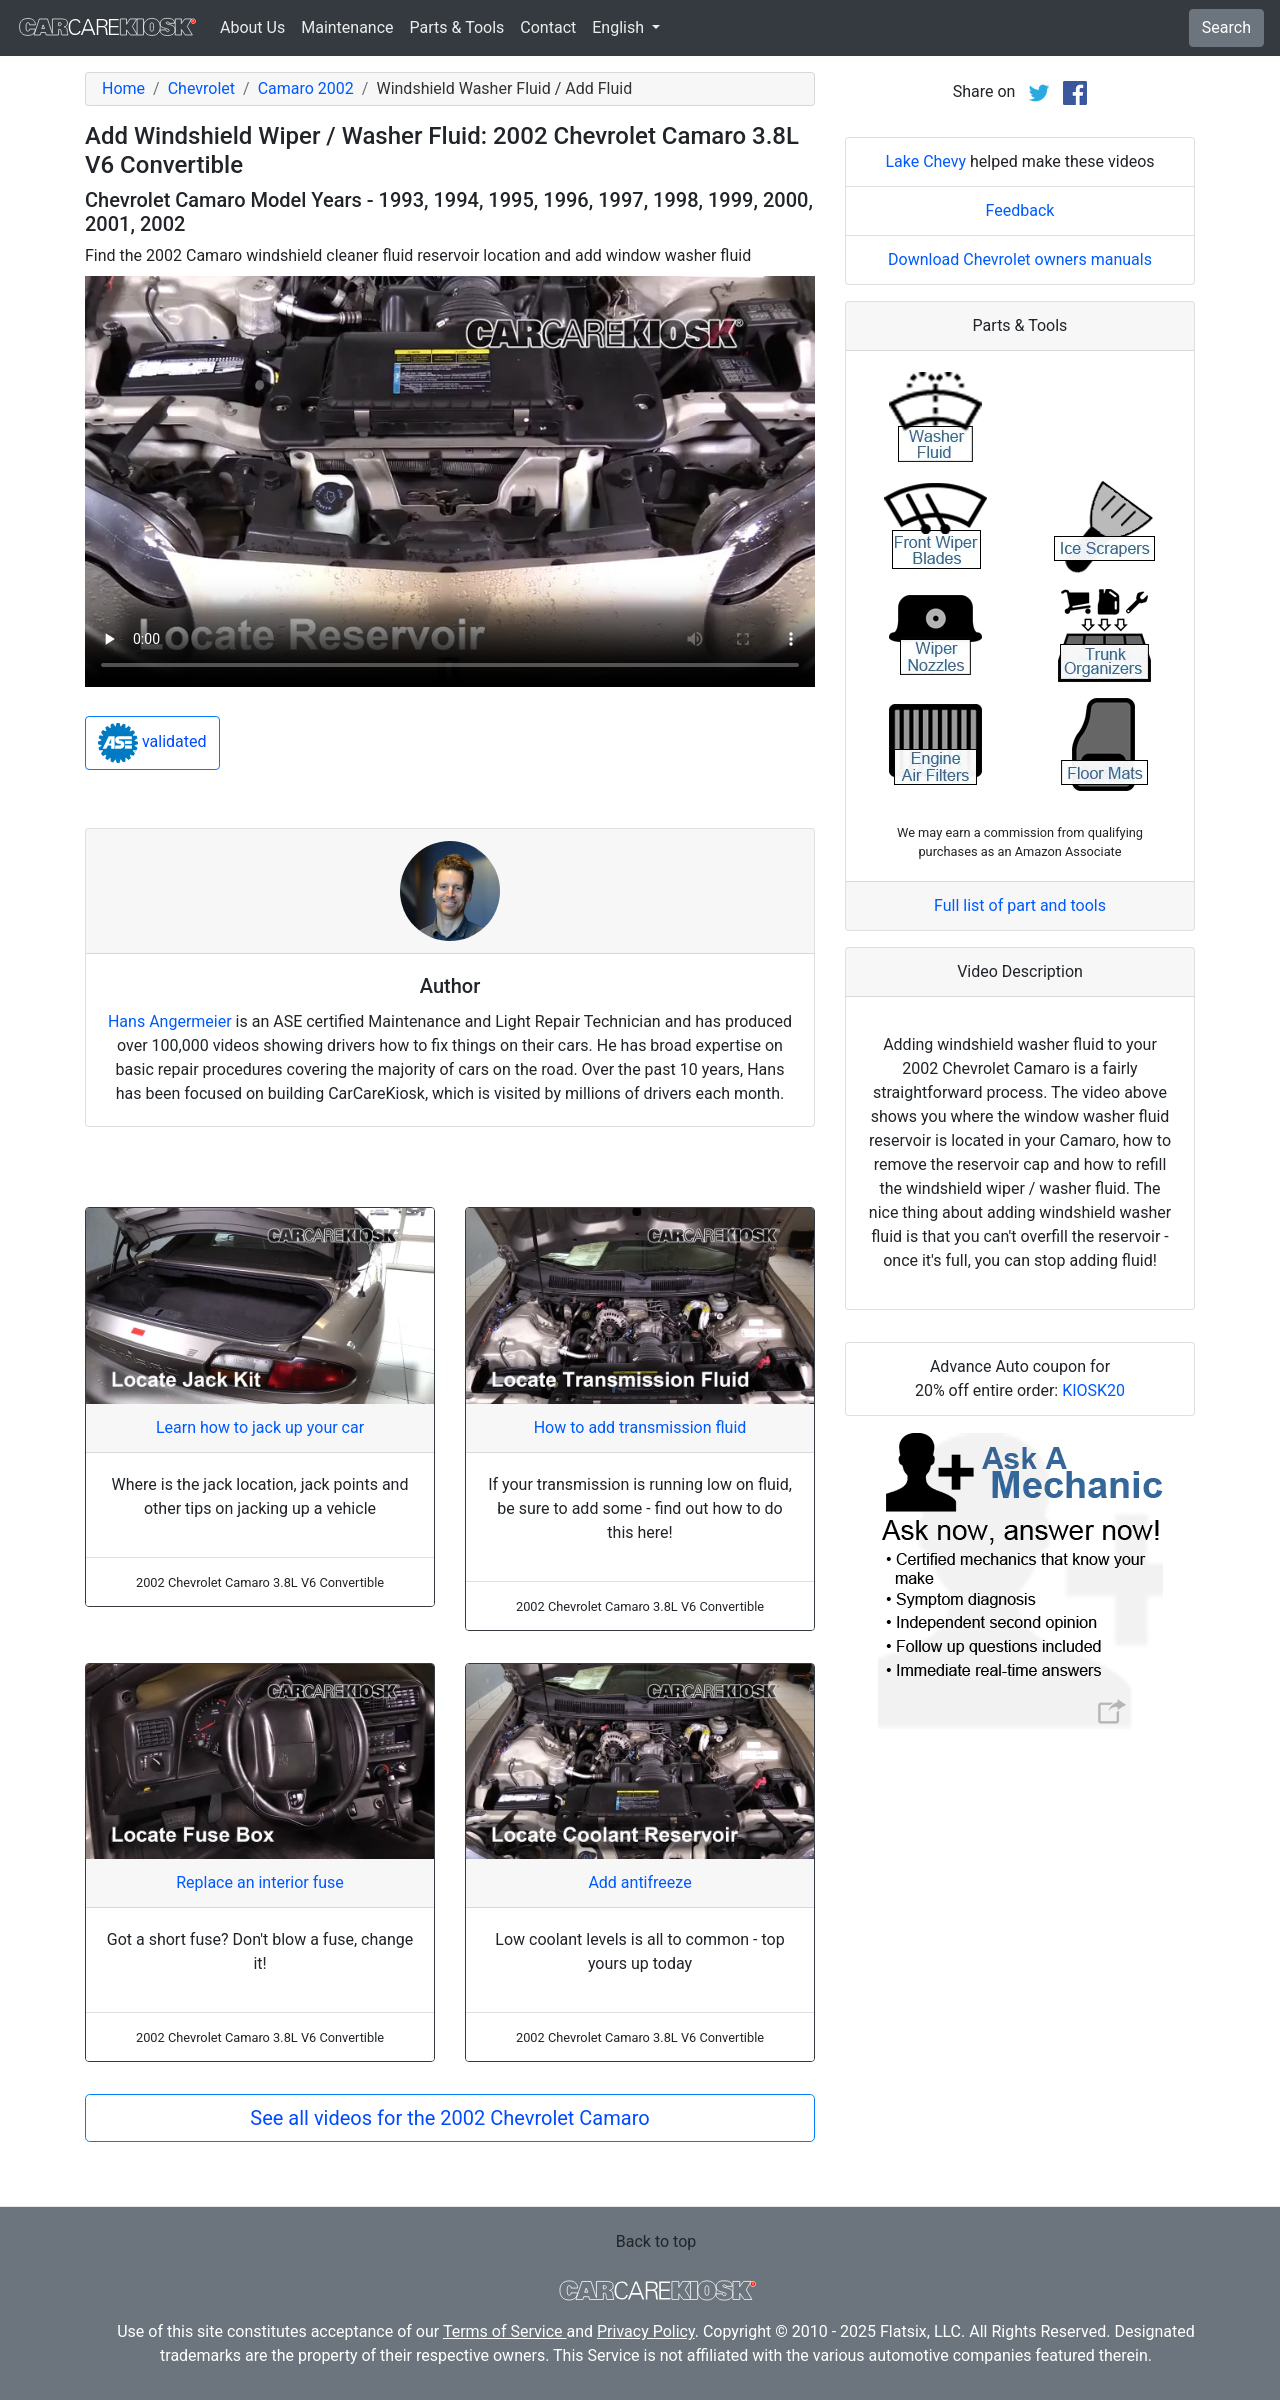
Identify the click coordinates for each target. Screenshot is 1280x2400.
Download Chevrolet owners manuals (1020, 259)
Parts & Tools (457, 27)
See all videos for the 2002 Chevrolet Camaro (449, 2118)
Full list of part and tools (1020, 905)
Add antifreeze (639, 1882)
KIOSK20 (1093, 1390)
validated (152, 743)
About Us (252, 27)
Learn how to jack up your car (260, 1427)
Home (123, 88)
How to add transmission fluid (640, 1427)
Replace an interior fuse (260, 1882)
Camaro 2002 (306, 88)
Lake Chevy (925, 161)
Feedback (1020, 210)
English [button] (620, 27)
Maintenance (347, 27)
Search (1226, 27)
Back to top (656, 2241)
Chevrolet (201, 88)
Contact (548, 27)
